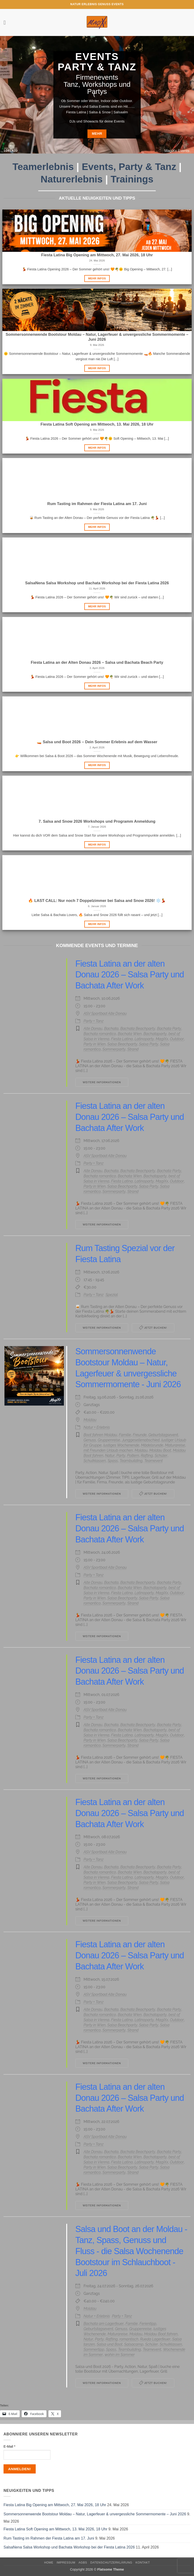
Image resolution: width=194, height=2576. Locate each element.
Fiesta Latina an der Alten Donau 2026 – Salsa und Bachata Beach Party (97, 662)
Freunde (140, 1435)
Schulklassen (95, 1460)
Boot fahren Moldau (100, 1435)
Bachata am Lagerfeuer (104, 2323)
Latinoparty (144, 1039)
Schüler (161, 1455)
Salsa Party (148, 1044)
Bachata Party (169, 1028)
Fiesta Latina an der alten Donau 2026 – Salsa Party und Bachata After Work (129, 975)
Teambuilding (131, 1460)
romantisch (129, 2339)
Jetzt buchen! (153, 1327)
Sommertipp (94, 2349)
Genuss (90, 1440)
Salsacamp (134, 2344)
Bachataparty (155, 1033)
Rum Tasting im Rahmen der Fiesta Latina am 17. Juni (97, 504)
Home (48, 2562)
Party (120, 1455)
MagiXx (162, 1039)
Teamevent (153, 1460)
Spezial (112, 1294)
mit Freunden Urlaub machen (108, 1450)
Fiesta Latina (122, 1039)
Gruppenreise (109, 1440)
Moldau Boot (160, 1450)
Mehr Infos (97, 278)
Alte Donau (93, 1028)
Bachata (111, 1028)
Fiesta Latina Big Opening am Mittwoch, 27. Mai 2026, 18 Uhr (97, 255)
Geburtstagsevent (163, 1435)
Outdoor (177, 1039)
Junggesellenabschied (140, 1440)
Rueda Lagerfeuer (155, 2339)
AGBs (82, 2562)
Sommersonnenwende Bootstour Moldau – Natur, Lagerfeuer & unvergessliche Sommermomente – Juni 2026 (97, 337)
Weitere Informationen (102, 1082)
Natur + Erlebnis (97, 1427)
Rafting (147, 1455)
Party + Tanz (94, 1021)
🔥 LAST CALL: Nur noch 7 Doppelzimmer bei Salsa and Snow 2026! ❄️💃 (97, 900)
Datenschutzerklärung (111, 2562)
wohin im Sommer (120, 2354)
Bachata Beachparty (137, 1028)
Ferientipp (148, 2323)
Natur (110, 1455)
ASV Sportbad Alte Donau (105, 1013)
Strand (133, 1049)
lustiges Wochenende (121, 1445)
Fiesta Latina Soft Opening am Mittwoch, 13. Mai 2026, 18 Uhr (97, 424)
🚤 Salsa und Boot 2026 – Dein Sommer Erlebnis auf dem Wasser (97, 742)
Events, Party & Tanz (129, 166)
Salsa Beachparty (122, 1044)
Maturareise (175, 1445)
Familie (125, 1435)
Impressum (66, 2562)
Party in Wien (95, 1044)
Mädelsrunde (152, 1445)
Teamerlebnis (43, 166)
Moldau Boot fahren (161, 2334)
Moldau (90, 1420)
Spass (113, 1460)
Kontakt (143, 2562)
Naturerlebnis (72, 179)
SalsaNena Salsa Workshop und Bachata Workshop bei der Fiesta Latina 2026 (97, 583)
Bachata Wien (130, 1033)
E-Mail (9, 2446)
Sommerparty (113, 1049)
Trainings (132, 179)
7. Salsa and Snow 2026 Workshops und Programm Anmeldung (97, 821)
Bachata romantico (100, 1033)
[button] (6, 22)
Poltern (133, 1455)
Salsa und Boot (109, 2344)
